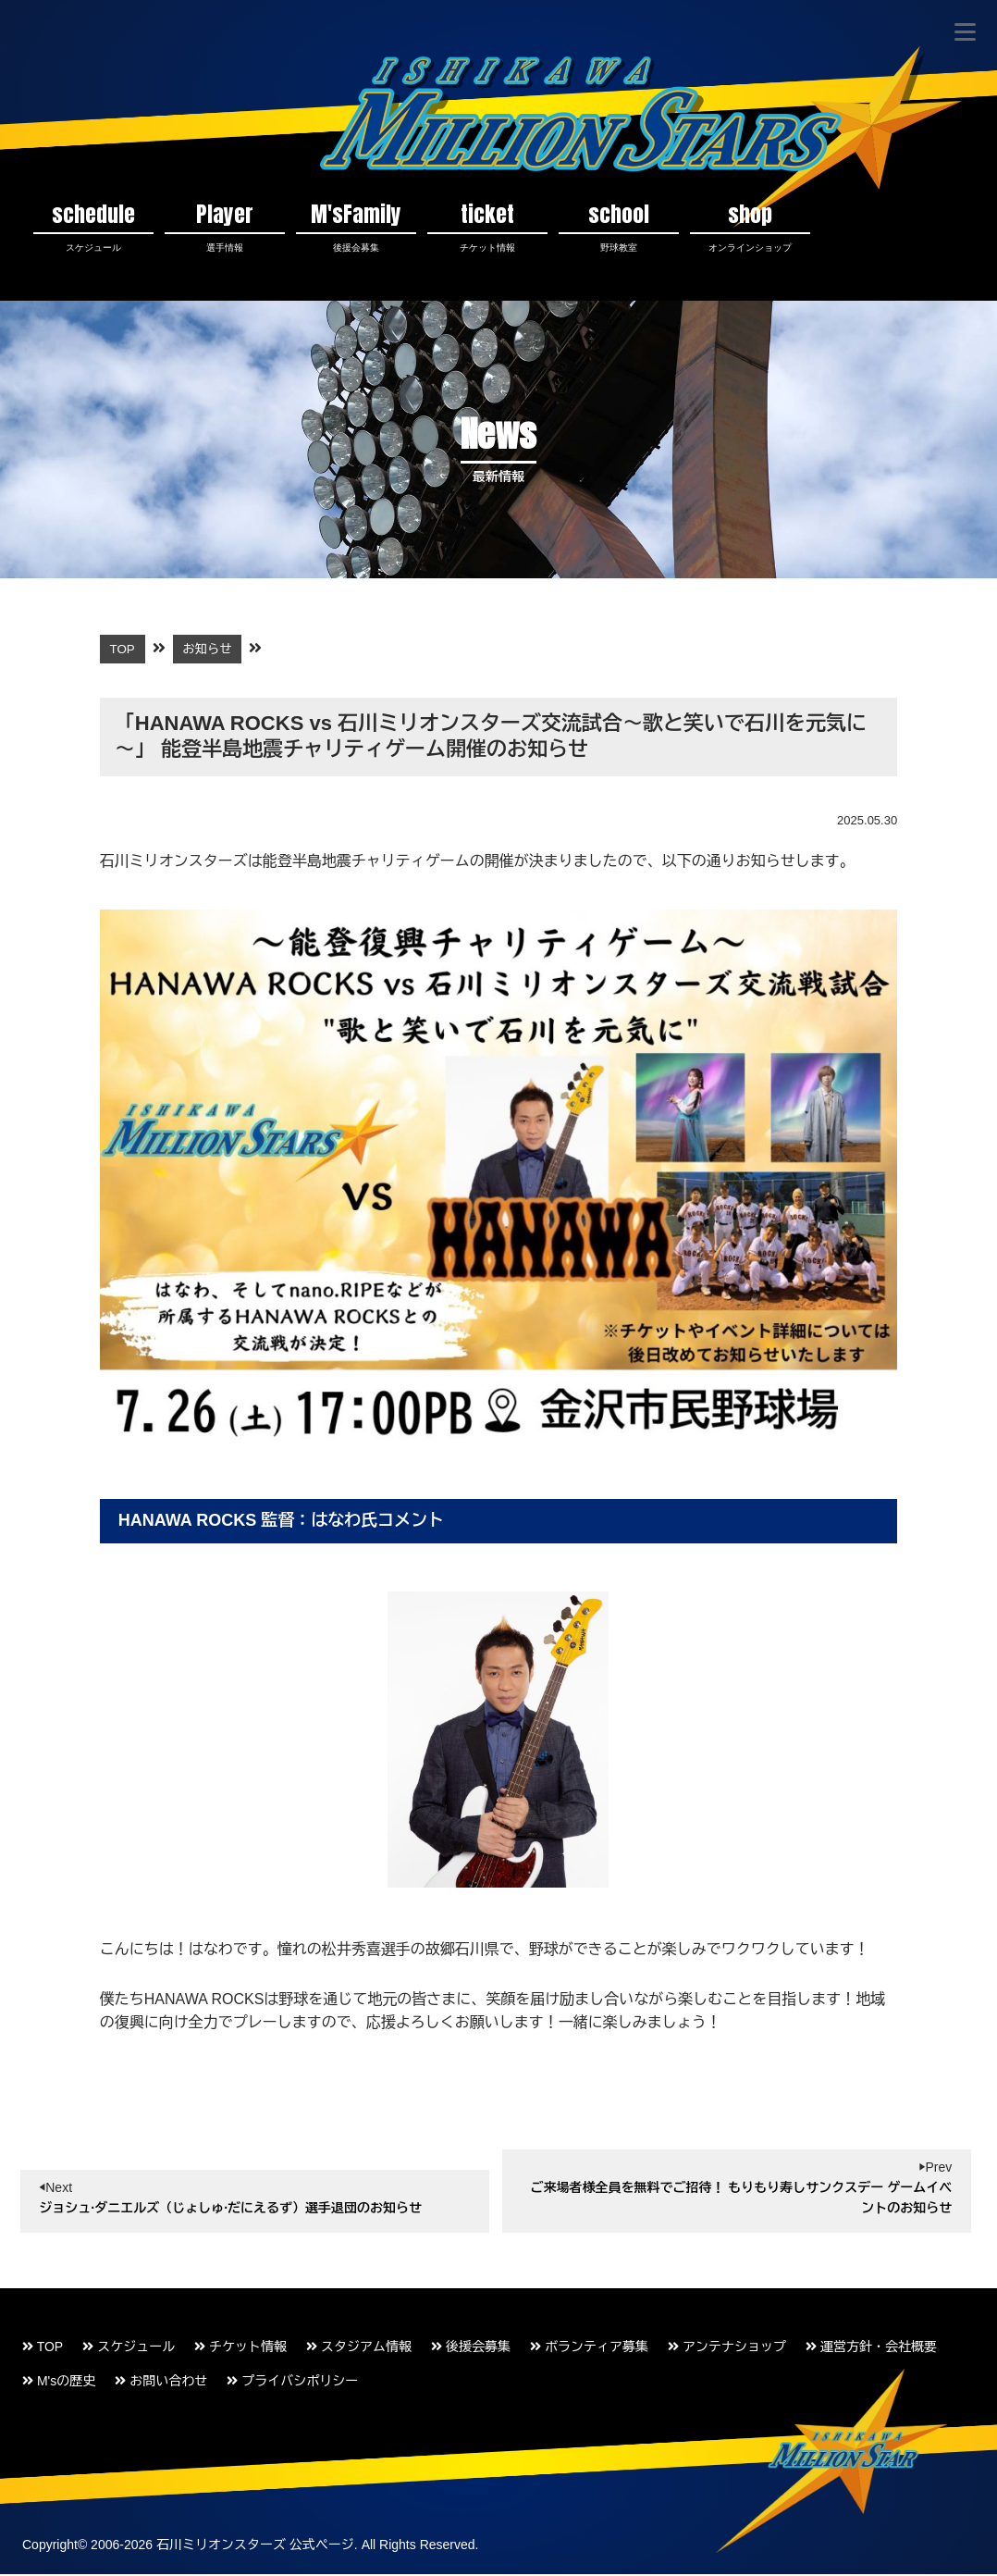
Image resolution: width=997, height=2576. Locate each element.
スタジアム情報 (359, 2348)
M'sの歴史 (58, 2383)
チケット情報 (240, 2348)
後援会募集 (471, 2348)
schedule (93, 227)
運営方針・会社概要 (871, 2348)
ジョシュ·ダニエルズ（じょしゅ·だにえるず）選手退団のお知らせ (230, 2210)
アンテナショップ (727, 2348)
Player (225, 227)
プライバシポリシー (292, 2383)
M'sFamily (356, 227)
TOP (42, 2348)
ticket (487, 227)
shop (750, 227)
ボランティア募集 (589, 2348)
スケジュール (128, 2348)
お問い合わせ (161, 2383)
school (619, 227)
